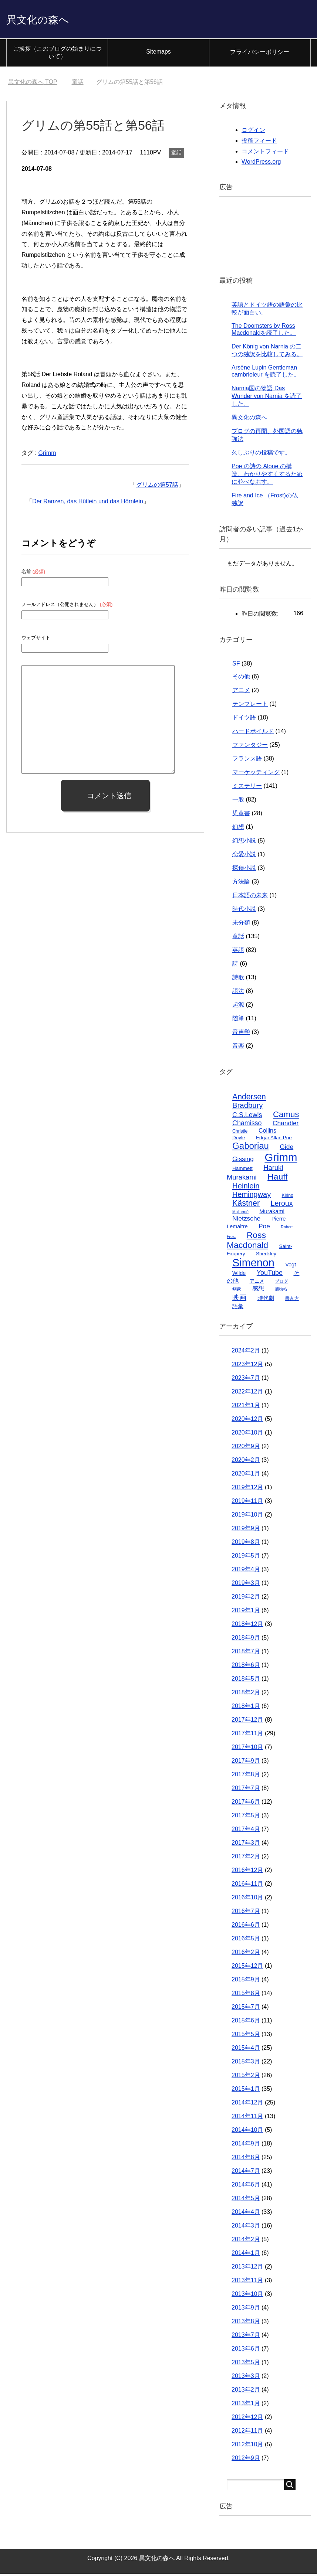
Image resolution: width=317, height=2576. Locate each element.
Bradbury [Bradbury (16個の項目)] (247, 1107)
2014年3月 (246, 2228)
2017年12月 (247, 1722)
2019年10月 (247, 1517)
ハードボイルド (253, 733)
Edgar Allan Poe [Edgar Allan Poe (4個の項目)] (274, 1140)
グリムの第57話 (157, 487)
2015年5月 (246, 2036)
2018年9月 (246, 1640)
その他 (241, 679)
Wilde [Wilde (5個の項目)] (239, 1275)
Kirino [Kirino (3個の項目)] (287, 1197)
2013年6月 (246, 2351)
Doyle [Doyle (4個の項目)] (238, 1140)
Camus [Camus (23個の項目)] (286, 1116)
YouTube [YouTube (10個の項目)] (270, 1275)
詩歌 (238, 979)
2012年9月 (246, 2460)
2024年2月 (246, 1353)
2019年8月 (246, 1544)
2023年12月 (247, 1366)
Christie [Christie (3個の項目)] (239, 1133)
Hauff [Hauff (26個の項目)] (277, 1179)
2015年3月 (246, 2064)
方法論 (241, 884)
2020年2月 (246, 1462)
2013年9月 (246, 2310)
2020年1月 (246, 1476)
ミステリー (247, 788)
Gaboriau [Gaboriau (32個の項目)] (250, 1148)
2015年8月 (246, 1995)
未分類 (241, 925)
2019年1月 (246, 1612)
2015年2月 (246, 2077)
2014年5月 (246, 2200)
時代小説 (244, 911)
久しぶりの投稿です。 (261, 455)
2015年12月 (247, 1968)
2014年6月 (246, 2187)
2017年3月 (246, 1845)
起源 (238, 1007)
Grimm (47, 455)
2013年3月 (246, 2378)
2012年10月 (247, 2446)
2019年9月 (246, 1530)
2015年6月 (246, 2022)
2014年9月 (246, 2146)
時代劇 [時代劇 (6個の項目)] (265, 1300)
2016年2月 (246, 1954)
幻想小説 (244, 843)
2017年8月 (246, 1776)
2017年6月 (246, 1804)
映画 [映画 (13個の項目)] (239, 1300)
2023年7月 (246, 1380)
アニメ (241, 692)
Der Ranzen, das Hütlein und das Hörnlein (87, 503)
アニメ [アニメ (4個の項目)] (257, 1283)
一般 (238, 802)
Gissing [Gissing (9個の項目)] (243, 1161)
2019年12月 (247, 1489)
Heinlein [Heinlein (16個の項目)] (245, 1188)
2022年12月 (247, 1394)
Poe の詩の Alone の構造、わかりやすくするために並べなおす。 (267, 476)
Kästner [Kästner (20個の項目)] (246, 1205)
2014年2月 (246, 2241)
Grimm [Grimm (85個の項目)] (280, 1159)
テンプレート (250, 706)
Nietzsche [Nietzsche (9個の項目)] (246, 1220)
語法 (238, 993)
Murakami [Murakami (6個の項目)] (271, 1213)
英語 (238, 952)
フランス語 (247, 761)
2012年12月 (247, 2419)
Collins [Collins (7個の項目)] (267, 1132)
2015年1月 (246, 2091)
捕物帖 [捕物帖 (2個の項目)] (281, 1291)
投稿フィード (259, 143)
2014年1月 (246, 2255)
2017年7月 (246, 1790)
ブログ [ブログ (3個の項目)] (281, 1283)
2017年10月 (247, 1749)
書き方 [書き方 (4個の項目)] (292, 1300)
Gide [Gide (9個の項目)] (286, 1149)
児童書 (241, 815)
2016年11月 (247, 1886)
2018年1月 (246, 1708)
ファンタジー (250, 747)
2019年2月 (246, 1599)
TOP (32, 84)
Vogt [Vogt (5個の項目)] (290, 1267)
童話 (176, 155)
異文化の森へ (46, 19)
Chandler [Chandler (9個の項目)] (286, 1125)
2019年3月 (246, 1585)
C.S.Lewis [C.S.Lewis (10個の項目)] (247, 1117)
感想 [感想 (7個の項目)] (258, 1290)
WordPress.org (261, 164)
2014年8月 (246, 2159)
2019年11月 (247, 1503)
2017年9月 (246, 1763)
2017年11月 (247, 1735)
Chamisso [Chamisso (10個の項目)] (247, 1125)
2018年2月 (246, 1694)
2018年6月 (246, 1667)
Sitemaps (158, 54)
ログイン (253, 132)
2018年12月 (247, 1626)
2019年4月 (246, 1571)
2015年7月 (246, 2009)
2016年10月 (247, 1899)
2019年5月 (246, 1558)
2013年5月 (246, 2364)
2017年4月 (246, 1831)
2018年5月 (246, 1681)
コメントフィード (265, 153)
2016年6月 (246, 1927)
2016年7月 (246, 1913)
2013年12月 (247, 2269)
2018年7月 (246, 1653)
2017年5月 (246, 1817)
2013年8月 (246, 2323)
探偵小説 (244, 870)
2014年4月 (246, 2214)
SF (236, 666)
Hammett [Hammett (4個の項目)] (242, 1170)
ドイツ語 (244, 720)
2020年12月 (247, 1421)
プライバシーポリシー (259, 54)
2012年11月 (247, 2433)
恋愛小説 (244, 856)
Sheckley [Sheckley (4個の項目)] (266, 1256)
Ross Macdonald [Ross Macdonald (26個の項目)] (247, 1242)
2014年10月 (247, 2132)
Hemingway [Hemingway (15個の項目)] (251, 1196)
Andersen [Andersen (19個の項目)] (249, 1099)
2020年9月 (246, 1448)
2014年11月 (247, 2118)
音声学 (241, 1034)
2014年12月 (247, 2105)
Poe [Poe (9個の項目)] (264, 1228)
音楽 (238, 1048)
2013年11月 (247, 2282)
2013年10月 (247, 2296)
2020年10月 (247, 1435)
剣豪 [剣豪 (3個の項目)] (236, 1291)
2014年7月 (246, 2173)
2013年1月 (246, 2405)
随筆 (238, 1020)
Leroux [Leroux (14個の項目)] (282, 1205)
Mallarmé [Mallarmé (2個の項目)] (240, 1214)
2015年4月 (246, 2050)
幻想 (238, 829)
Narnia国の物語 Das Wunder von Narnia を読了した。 (267, 398)
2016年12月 (247, 1872)
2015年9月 (246, 1981)
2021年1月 (246, 1407)
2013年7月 (246, 2337)
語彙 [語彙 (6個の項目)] (237, 1308)
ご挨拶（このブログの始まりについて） (57, 55)
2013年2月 (246, 2392)
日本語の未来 (250, 897)
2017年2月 (246, 1858)
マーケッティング (256, 774)
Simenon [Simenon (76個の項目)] (253, 1265)
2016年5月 (246, 1940)
